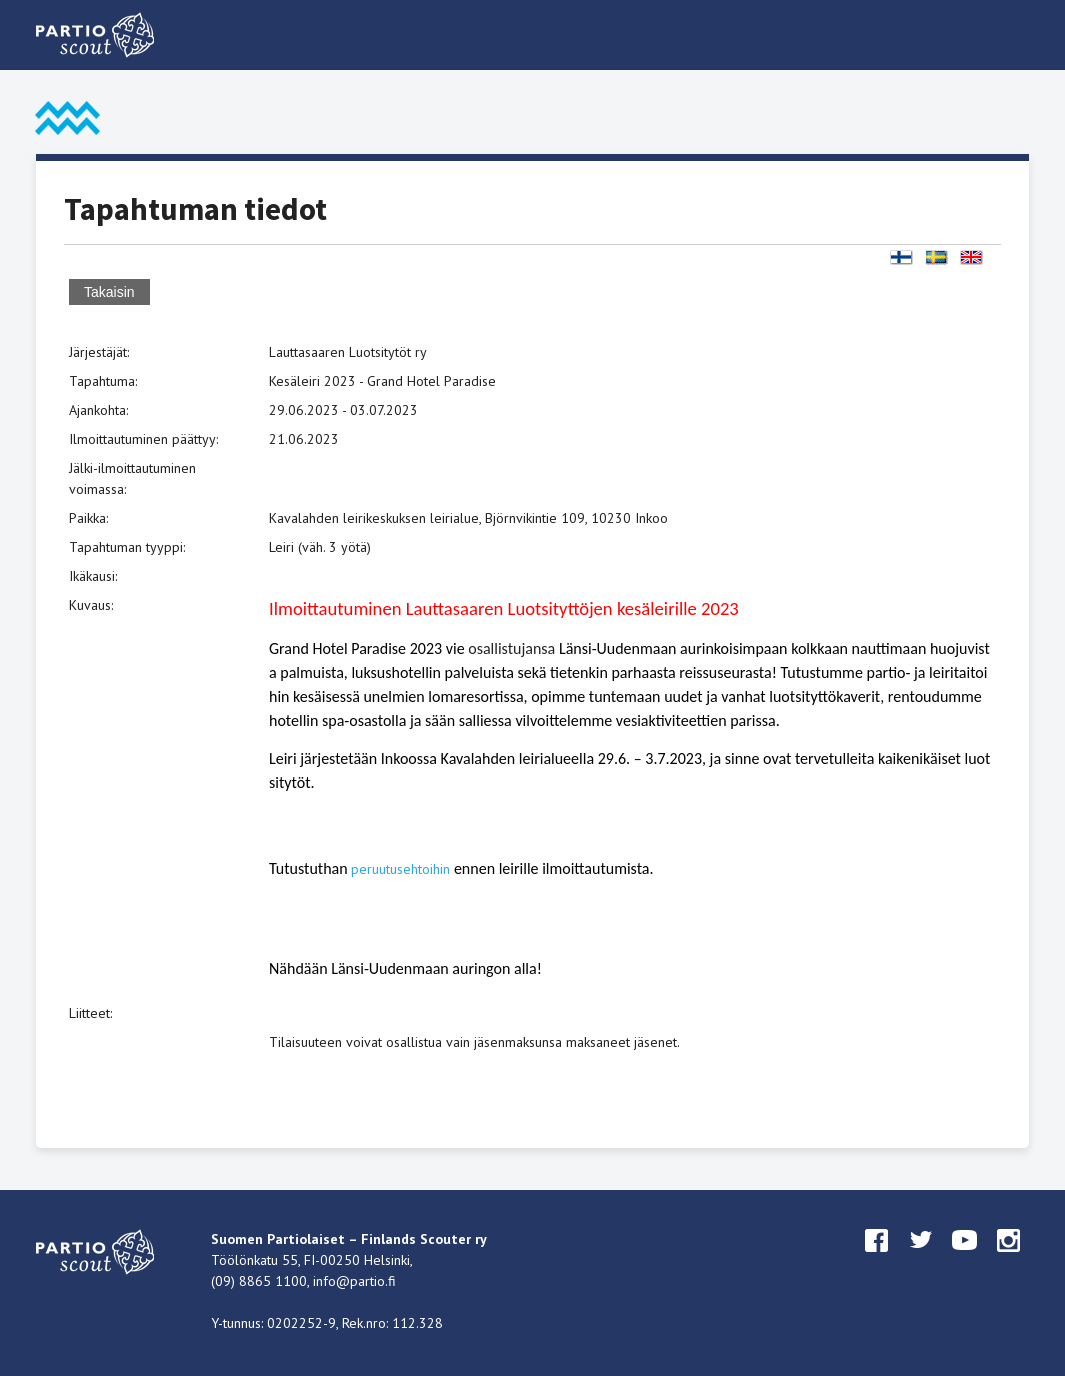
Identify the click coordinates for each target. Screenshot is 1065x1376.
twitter (921, 1259)
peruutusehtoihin (400, 869)
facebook (877, 1259)
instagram (1009, 1259)
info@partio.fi (354, 1281)
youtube (965, 1259)
